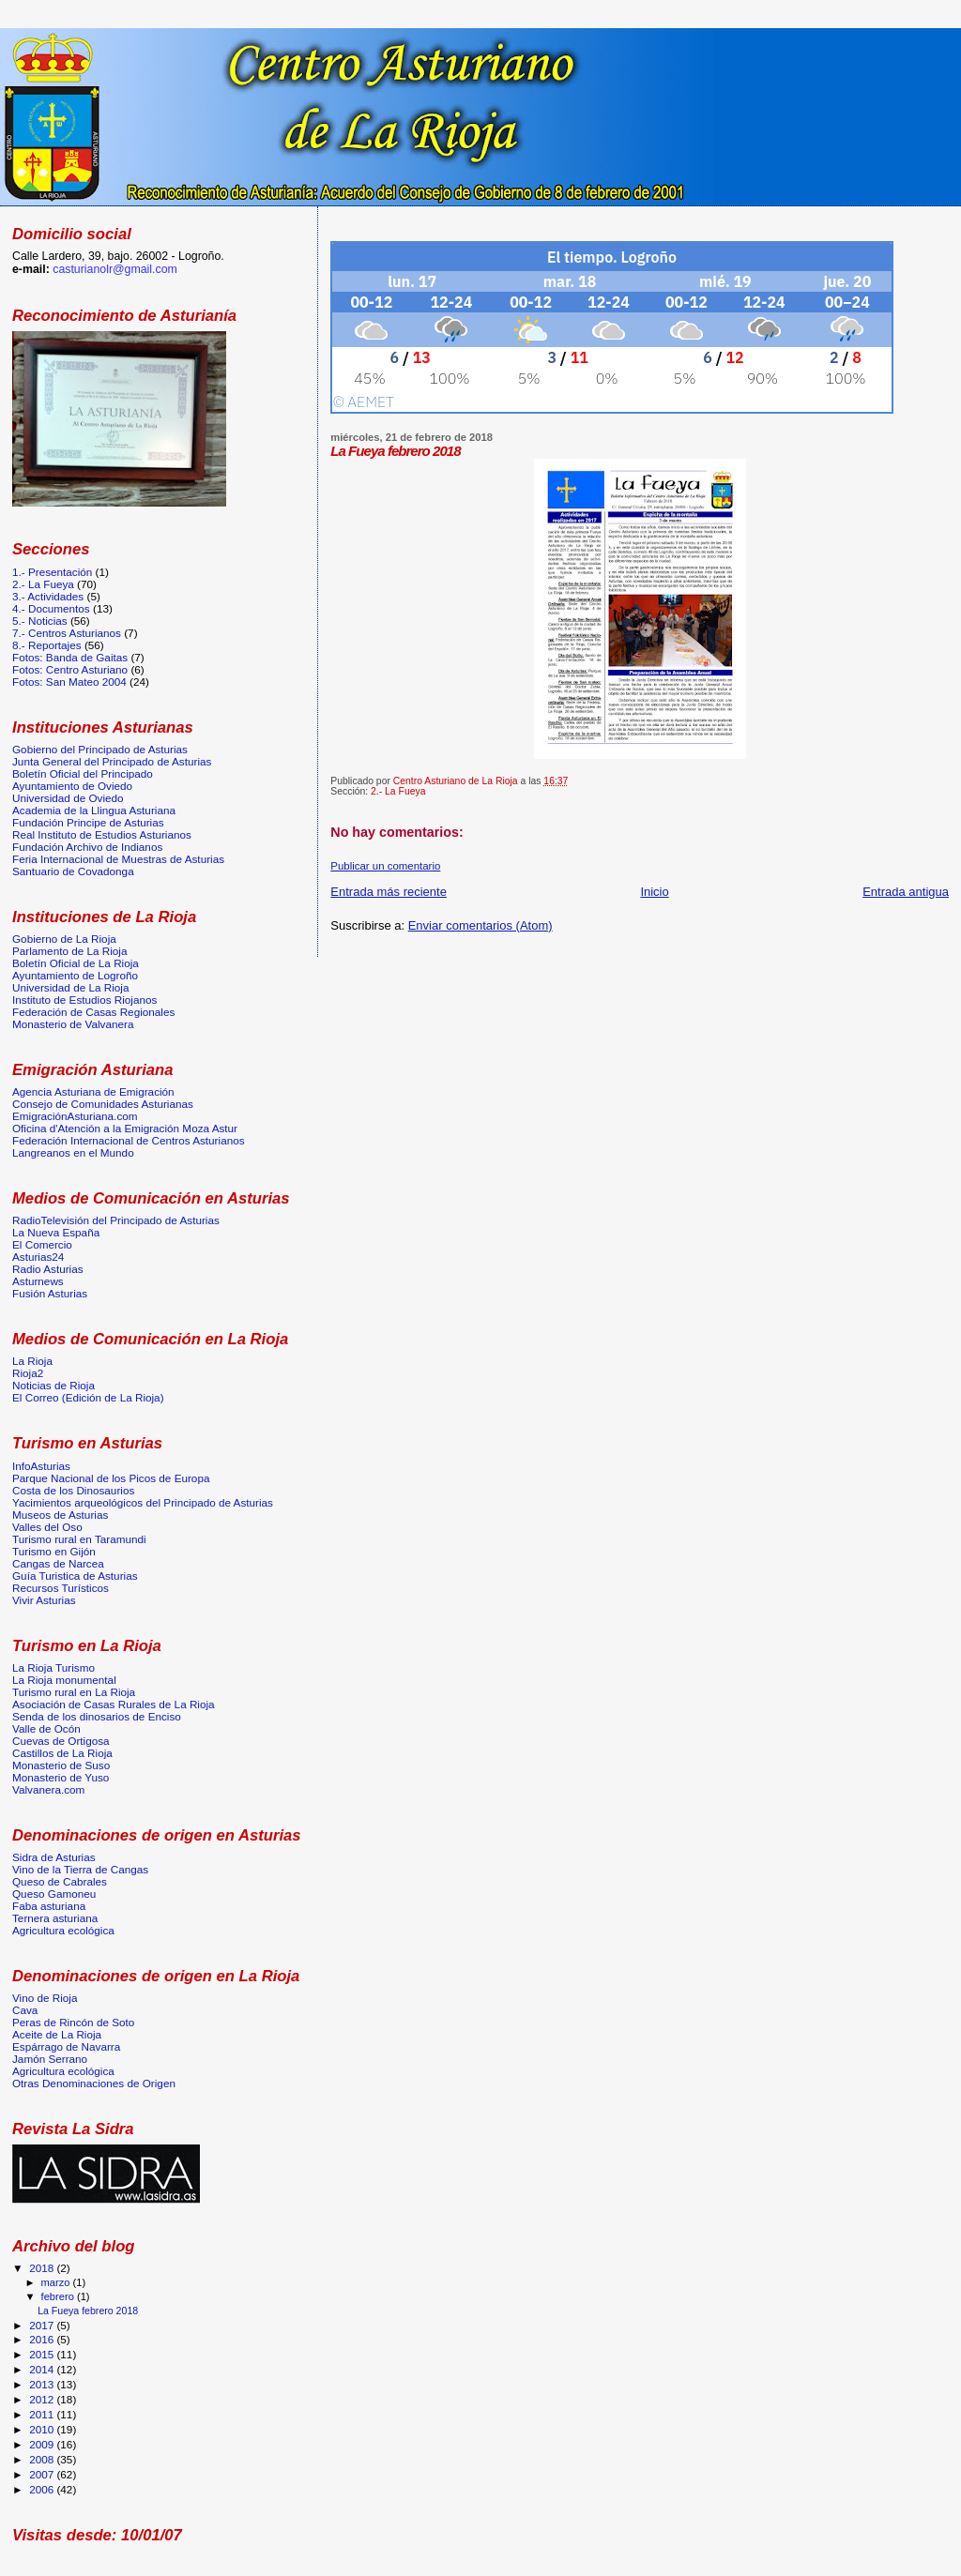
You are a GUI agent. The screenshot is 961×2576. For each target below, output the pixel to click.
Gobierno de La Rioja (64, 938)
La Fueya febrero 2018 (88, 2310)
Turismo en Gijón (54, 1551)
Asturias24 (38, 1256)
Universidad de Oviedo (68, 798)
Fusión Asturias (49, 1293)
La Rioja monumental (64, 1680)
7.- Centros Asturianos (66, 633)
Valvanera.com (48, 1789)
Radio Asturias (48, 1269)
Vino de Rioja (45, 1998)
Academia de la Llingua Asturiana (93, 810)
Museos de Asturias (60, 1514)
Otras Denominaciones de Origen (93, 2083)
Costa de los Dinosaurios (73, 1490)
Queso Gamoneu (54, 1893)
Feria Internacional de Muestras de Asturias (118, 859)
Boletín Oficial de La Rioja (75, 963)
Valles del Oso (47, 1527)
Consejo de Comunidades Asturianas (102, 1104)
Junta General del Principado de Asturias (111, 761)
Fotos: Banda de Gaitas (70, 657)
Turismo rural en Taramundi (79, 1539)
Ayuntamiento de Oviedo (72, 786)
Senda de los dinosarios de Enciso (96, 1716)
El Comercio (42, 1244)
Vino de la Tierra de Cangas (80, 1869)
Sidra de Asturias (54, 1857)
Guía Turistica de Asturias (75, 1575)
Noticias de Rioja (53, 1385)
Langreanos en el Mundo (73, 1152)
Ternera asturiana (55, 1918)
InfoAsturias (41, 1466)
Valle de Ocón (46, 1728)
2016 (42, 2339)
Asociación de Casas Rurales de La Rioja (113, 1704)
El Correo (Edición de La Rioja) (88, 1397)
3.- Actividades (48, 596)
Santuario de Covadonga (73, 871)
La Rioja (32, 1361)
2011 (42, 2414)
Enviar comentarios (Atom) (480, 925)
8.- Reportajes (47, 645)
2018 (42, 2268)
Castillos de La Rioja (62, 1753)
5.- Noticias (40, 620)
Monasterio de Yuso (60, 1777)
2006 (42, 2489)
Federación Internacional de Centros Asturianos (128, 1140)
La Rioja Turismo (53, 1667)
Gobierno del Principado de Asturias (100, 749)
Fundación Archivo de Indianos (87, 847)
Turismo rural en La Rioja (73, 1692)
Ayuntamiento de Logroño (75, 975)
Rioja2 (27, 1373)
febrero (59, 2296)
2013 (42, 2384)
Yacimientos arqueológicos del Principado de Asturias (142, 1502)
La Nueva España (55, 1232)
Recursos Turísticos (60, 1588)
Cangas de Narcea (58, 1563)
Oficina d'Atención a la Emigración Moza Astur (124, 1128)
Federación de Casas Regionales (93, 1012)
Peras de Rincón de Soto (73, 2022)
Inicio (654, 892)
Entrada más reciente (388, 892)
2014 (42, 2369)
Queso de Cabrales (59, 1881)
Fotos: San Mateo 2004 (69, 681)
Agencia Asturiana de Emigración (93, 1091)
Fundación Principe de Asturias (88, 822)
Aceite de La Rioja (56, 2034)
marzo (57, 2282)
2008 (42, 2459)
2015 (42, 2354)
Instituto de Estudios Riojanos (84, 999)
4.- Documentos (51, 608)
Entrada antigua (905, 892)
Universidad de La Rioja (70, 987)
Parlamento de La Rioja (69, 951)
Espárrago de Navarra (66, 2046)
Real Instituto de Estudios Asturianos (101, 834)
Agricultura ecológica (63, 1930)
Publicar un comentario (385, 865)
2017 (42, 2325)
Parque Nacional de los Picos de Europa (110, 1478)
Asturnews (38, 1281)
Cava (25, 2010)
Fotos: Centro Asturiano (70, 669)
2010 (42, 2429)
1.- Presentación (52, 572)
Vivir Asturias (44, 1600)
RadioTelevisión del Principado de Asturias (116, 1220)
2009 (42, 2444)
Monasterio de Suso (61, 1765)
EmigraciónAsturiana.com (75, 1116)
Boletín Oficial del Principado (82, 773)
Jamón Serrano (49, 2059)
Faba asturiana (48, 1906)
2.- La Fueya (398, 791)
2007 (42, 2474)
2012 (42, 2399)
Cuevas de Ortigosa (61, 1741)
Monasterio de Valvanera (72, 1024)
